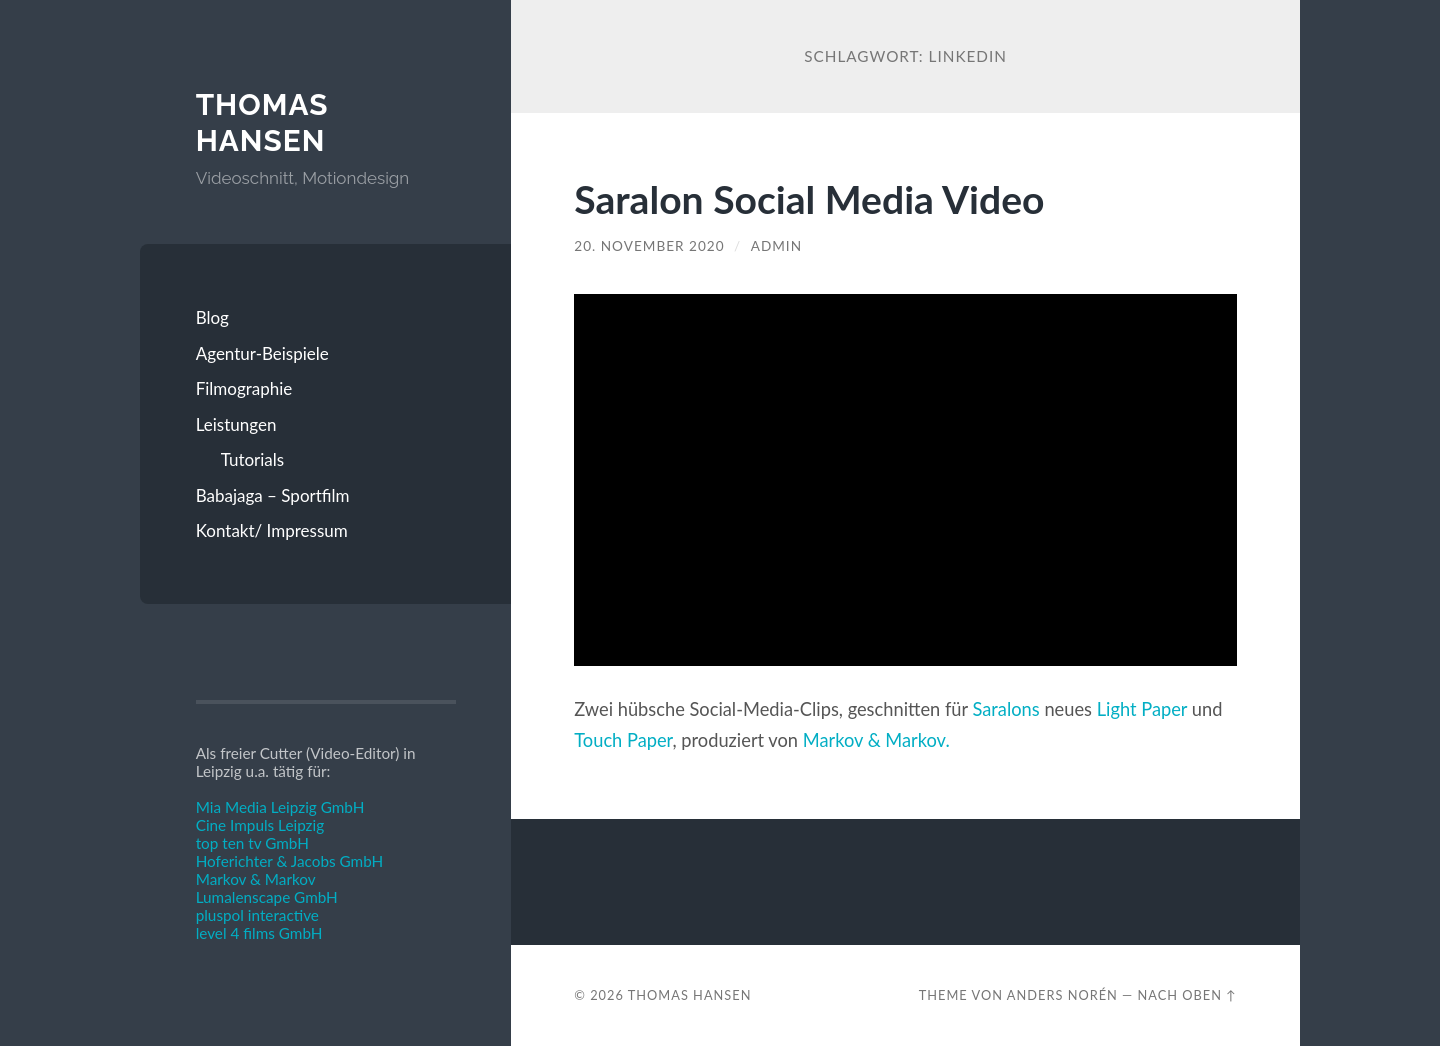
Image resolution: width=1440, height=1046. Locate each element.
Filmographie (244, 388)
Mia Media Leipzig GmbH (280, 807)
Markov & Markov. (876, 740)
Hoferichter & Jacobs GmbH (290, 861)
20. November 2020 (649, 246)
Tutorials (253, 459)
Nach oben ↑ (1187, 995)
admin (776, 246)
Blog (212, 317)
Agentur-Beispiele (262, 353)
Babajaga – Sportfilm (273, 495)
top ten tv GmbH (252, 843)
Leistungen (236, 424)
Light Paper (1142, 709)
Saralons (1006, 709)
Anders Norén (1062, 995)
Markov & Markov (256, 879)
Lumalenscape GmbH (267, 897)
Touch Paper (623, 740)
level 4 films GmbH (259, 933)
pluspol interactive (257, 915)
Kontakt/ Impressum (272, 530)
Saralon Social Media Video (809, 198)
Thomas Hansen (262, 122)
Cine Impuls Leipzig (260, 825)
